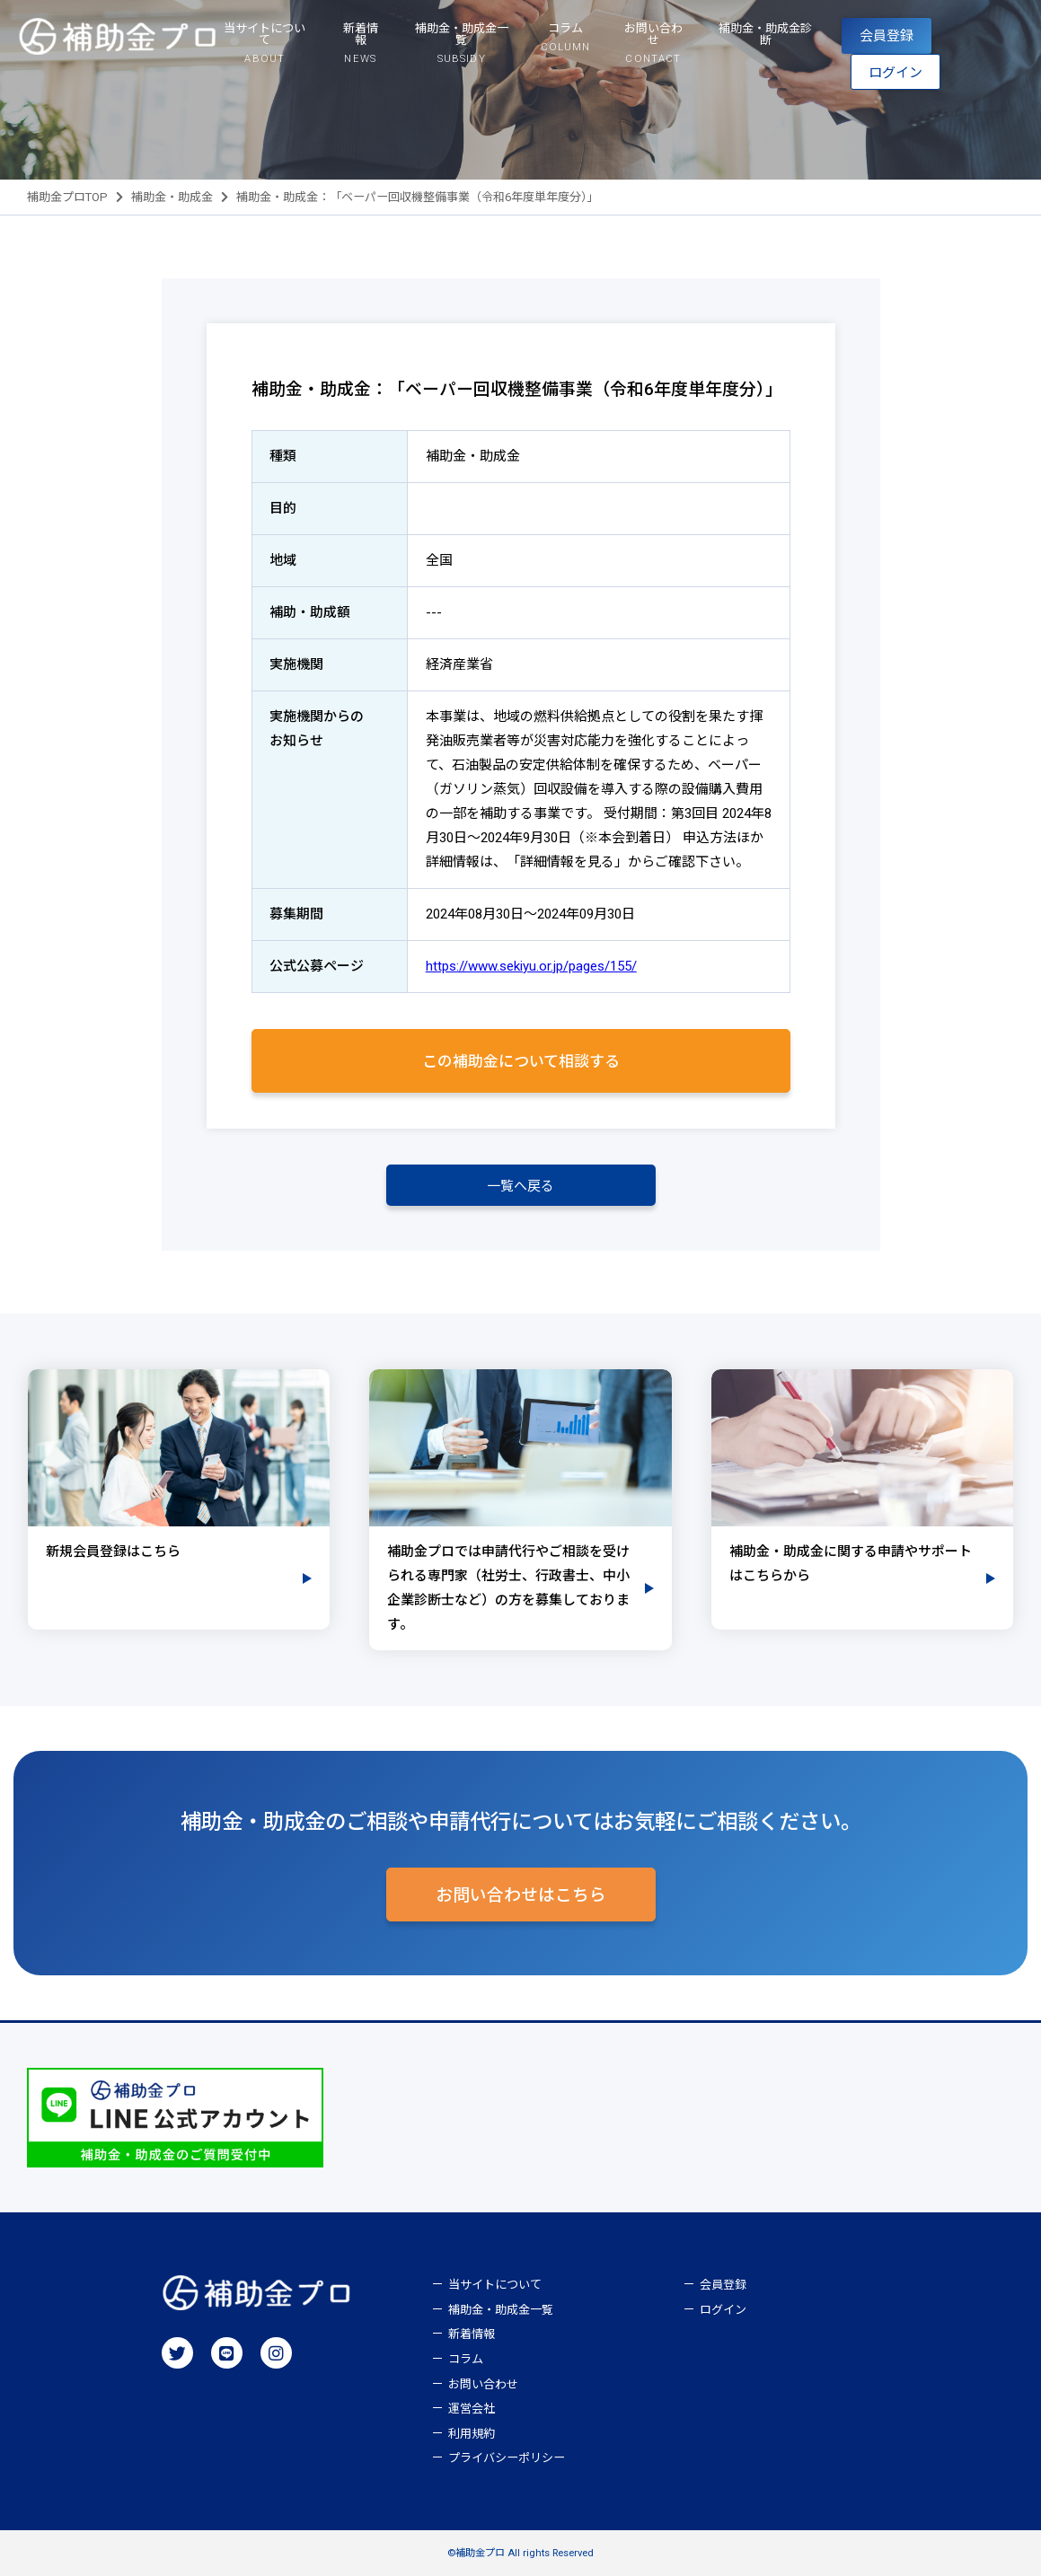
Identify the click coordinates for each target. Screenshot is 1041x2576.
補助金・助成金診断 (765, 34)
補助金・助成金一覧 (500, 2310)
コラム (465, 2359)
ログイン (895, 73)
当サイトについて (495, 2284)
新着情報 (471, 2334)
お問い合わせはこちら (521, 1895)
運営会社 (471, 2408)
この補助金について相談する (521, 1061)
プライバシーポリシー (506, 2458)
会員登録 (886, 36)
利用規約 (471, 2433)
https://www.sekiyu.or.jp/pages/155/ (531, 966)
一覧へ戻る (520, 1186)
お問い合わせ (483, 2384)
